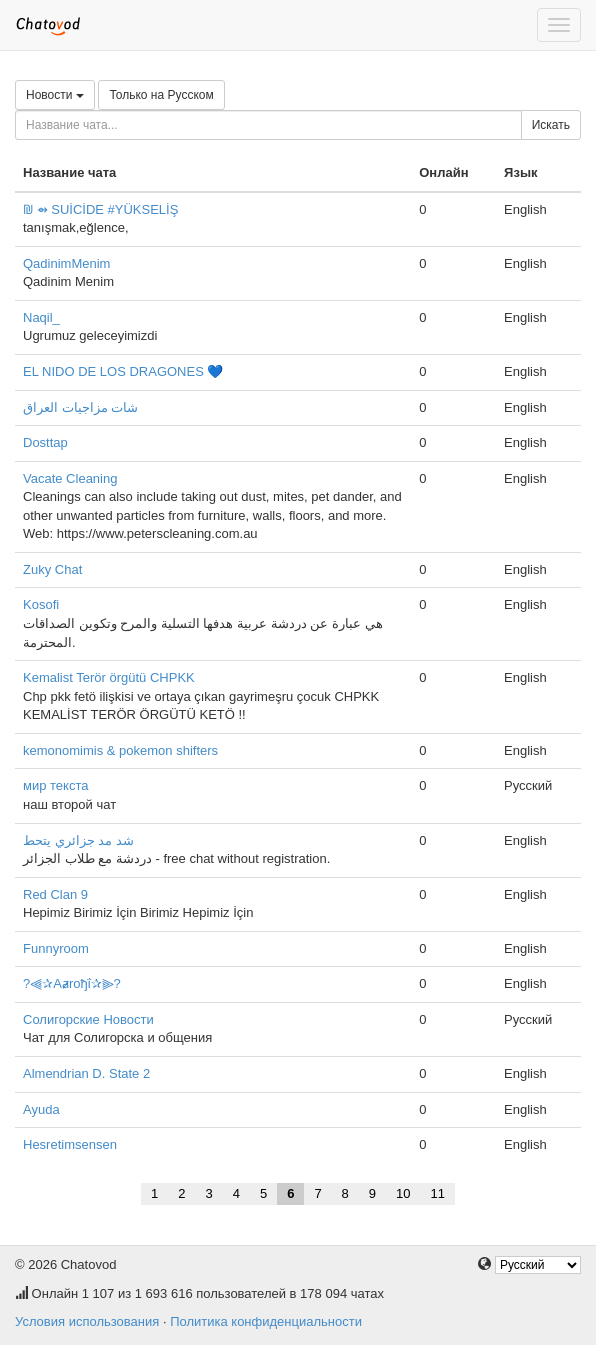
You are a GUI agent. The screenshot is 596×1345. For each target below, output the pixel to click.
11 (438, 1193)
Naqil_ (41, 317)
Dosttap (45, 442)
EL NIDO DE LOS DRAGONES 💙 (123, 371)
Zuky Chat (52, 569)
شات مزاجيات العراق (80, 407)
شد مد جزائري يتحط (78, 840)
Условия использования (87, 1321)
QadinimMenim (66, 263)
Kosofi (41, 604)
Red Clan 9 (55, 894)
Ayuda (41, 1109)
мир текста (55, 785)
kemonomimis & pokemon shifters (120, 750)
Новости (55, 95)
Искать (551, 125)
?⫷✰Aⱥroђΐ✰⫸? (72, 983)
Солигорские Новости (88, 1019)
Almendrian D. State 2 (86, 1073)
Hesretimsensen (70, 1144)
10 (403, 1193)
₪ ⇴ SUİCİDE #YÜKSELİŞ (100, 209)
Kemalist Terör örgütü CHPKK (109, 677)
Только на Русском (161, 95)
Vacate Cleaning (70, 478)
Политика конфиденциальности (266, 1321)
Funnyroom (56, 948)
